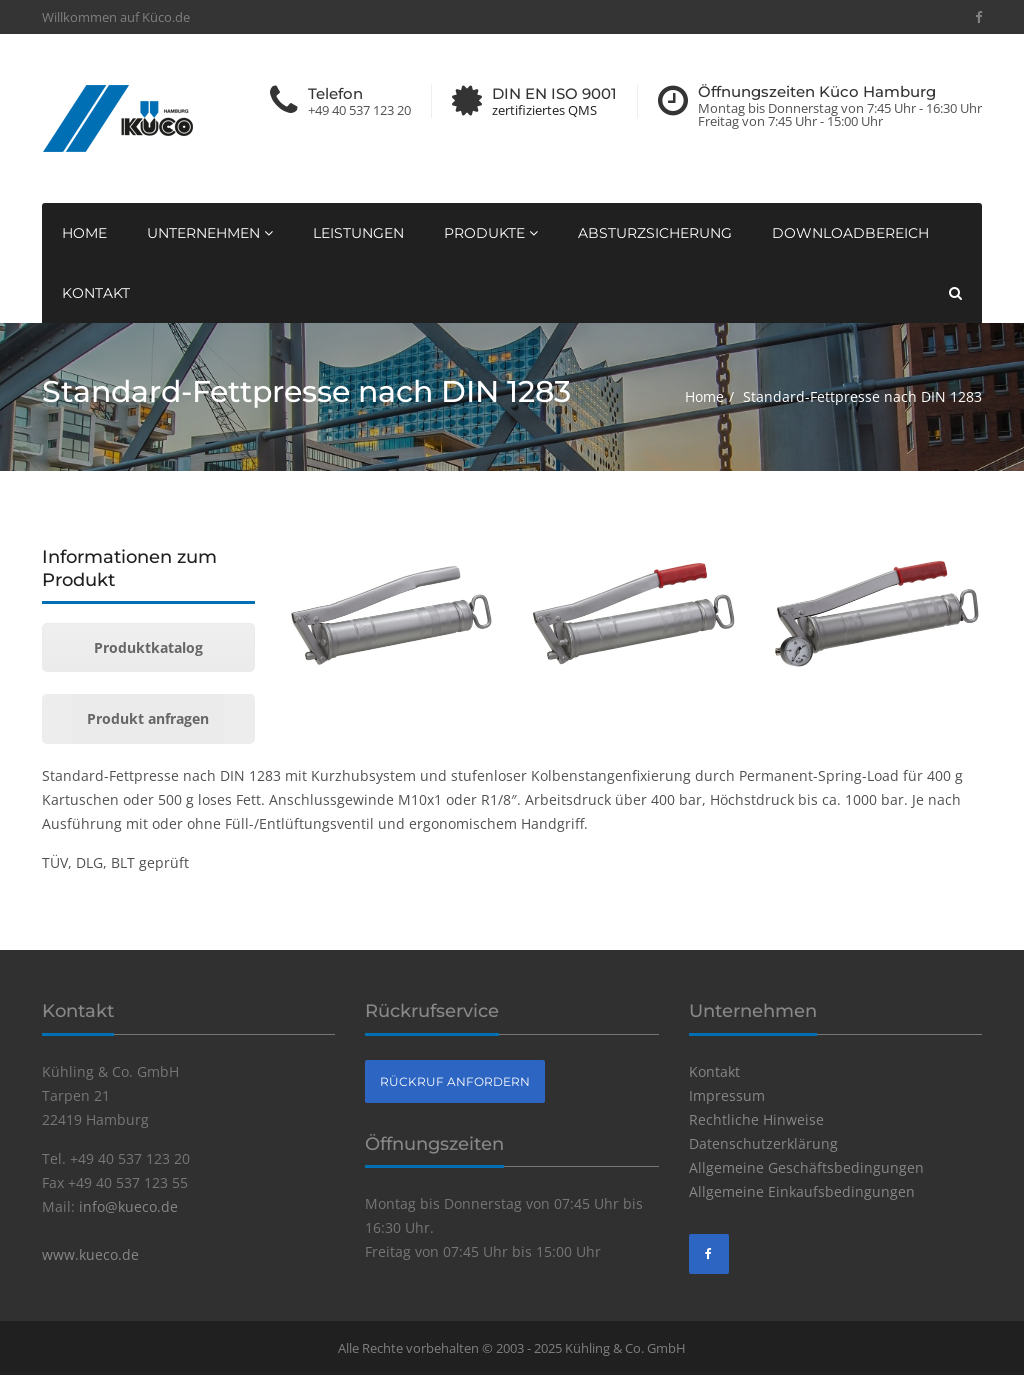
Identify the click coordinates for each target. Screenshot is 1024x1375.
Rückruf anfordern (455, 1081)
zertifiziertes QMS (544, 110)
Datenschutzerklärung (763, 1143)
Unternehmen (210, 233)
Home (84, 233)
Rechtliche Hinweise (756, 1119)
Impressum (727, 1095)
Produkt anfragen (148, 718)
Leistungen (358, 233)
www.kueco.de (90, 1254)
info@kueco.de (128, 1206)
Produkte (491, 233)
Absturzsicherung (655, 233)
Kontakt (96, 293)
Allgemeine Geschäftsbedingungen (806, 1167)
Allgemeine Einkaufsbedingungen (802, 1191)
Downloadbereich (850, 233)
